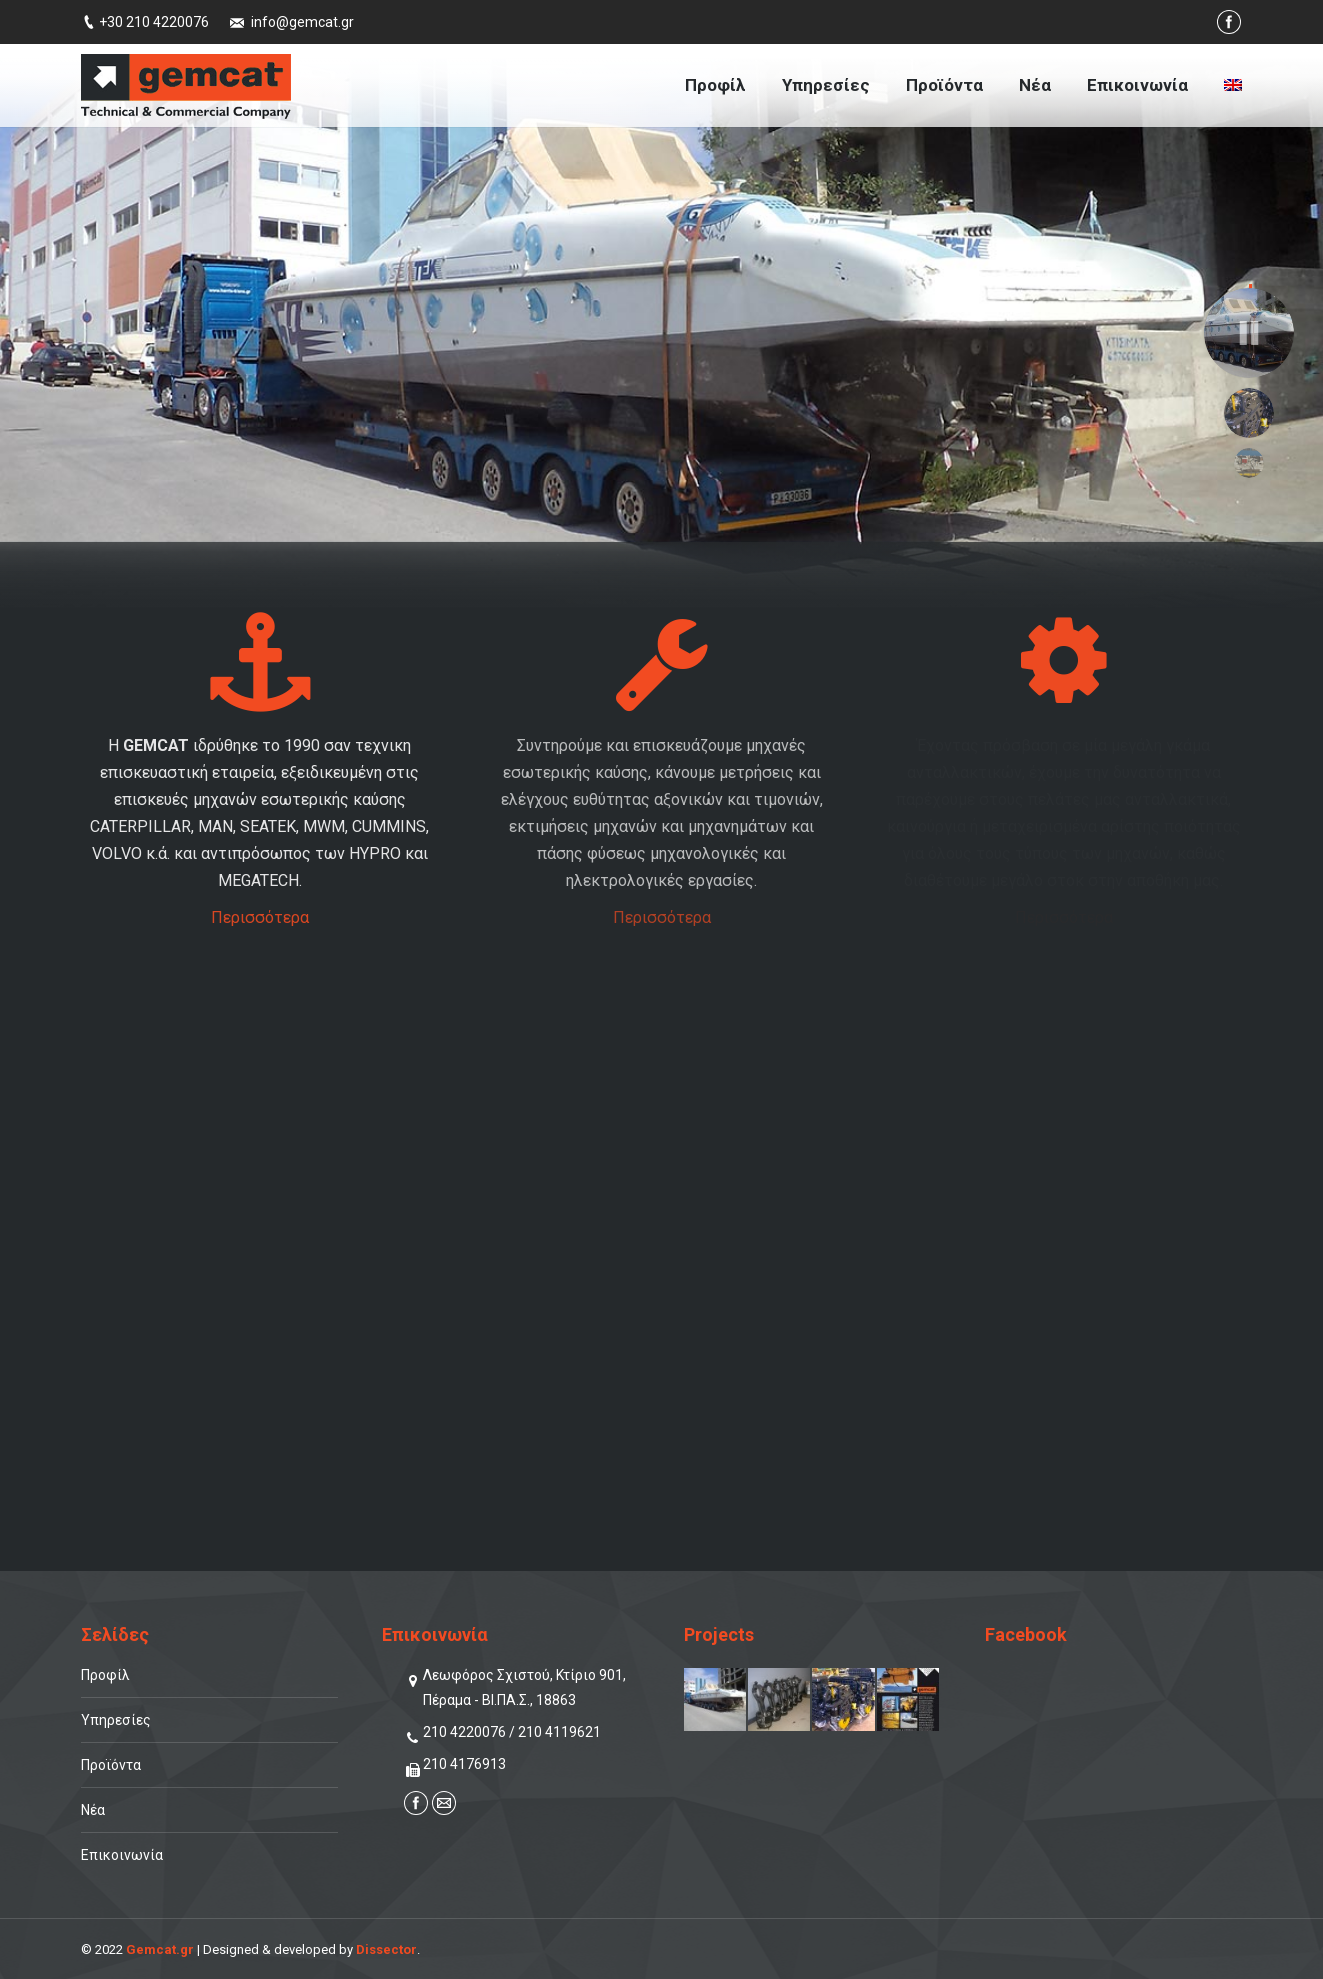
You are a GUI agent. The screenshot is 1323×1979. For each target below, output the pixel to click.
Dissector (386, 1949)
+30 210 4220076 (154, 22)
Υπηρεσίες (116, 1720)
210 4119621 (559, 1732)
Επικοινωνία (122, 1855)
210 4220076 (464, 1732)
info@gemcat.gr (302, 22)
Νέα (93, 1810)
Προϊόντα (111, 1765)
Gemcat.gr (160, 1949)
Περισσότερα (260, 917)
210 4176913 (464, 1764)
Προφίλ (105, 1675)
